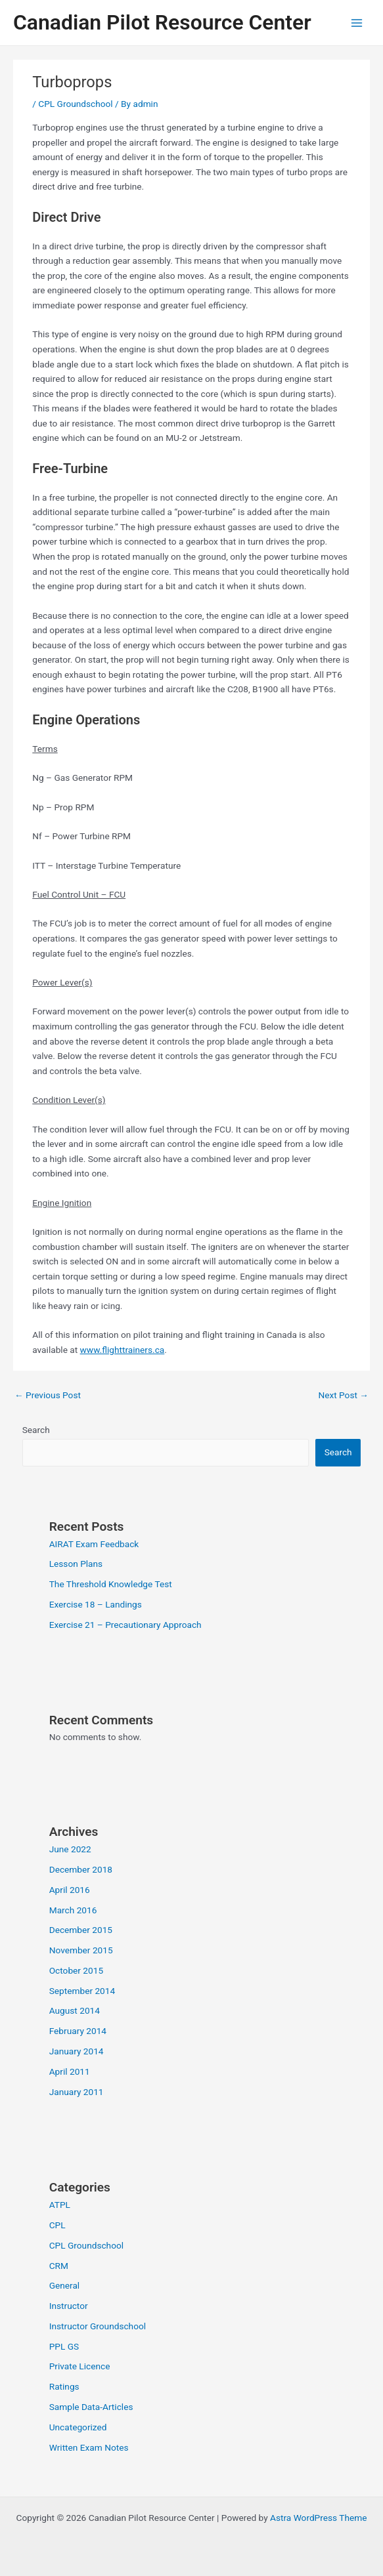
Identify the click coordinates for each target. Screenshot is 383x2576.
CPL (57, 2225)
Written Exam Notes (89, 2447)
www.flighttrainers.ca (122, 1349)
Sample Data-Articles (91, 2406)
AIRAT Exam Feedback (94, 1544)
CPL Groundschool (75, 103)
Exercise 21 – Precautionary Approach (125, 1624)
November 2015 (81, 1950)
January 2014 (76, 2051)
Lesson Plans (75, 1563)
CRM (58, 2265)
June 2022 (70, 1849)
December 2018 (80, 1869)
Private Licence (79, 2366)
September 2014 (82, 1990)
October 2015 (76, 1970)
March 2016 (73, 1910)
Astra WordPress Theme (318, 2517)
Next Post (343, 1395)
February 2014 (77, 2030)
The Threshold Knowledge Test (110, 1584)
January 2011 (76, 2092)
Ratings (64, 2386)
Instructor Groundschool (97, 2326)
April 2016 (69, 1889)
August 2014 (74, 2010)
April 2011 (69, 2071)
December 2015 (80, 1929)
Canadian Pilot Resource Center (162, 22)
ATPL (59, 2204)
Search (36, 1429)
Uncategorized (78, 2427)
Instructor (68, 2305)
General (64, 2285)
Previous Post (47, 1395)
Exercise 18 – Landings (95, 1604)
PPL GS (64, 2346)
